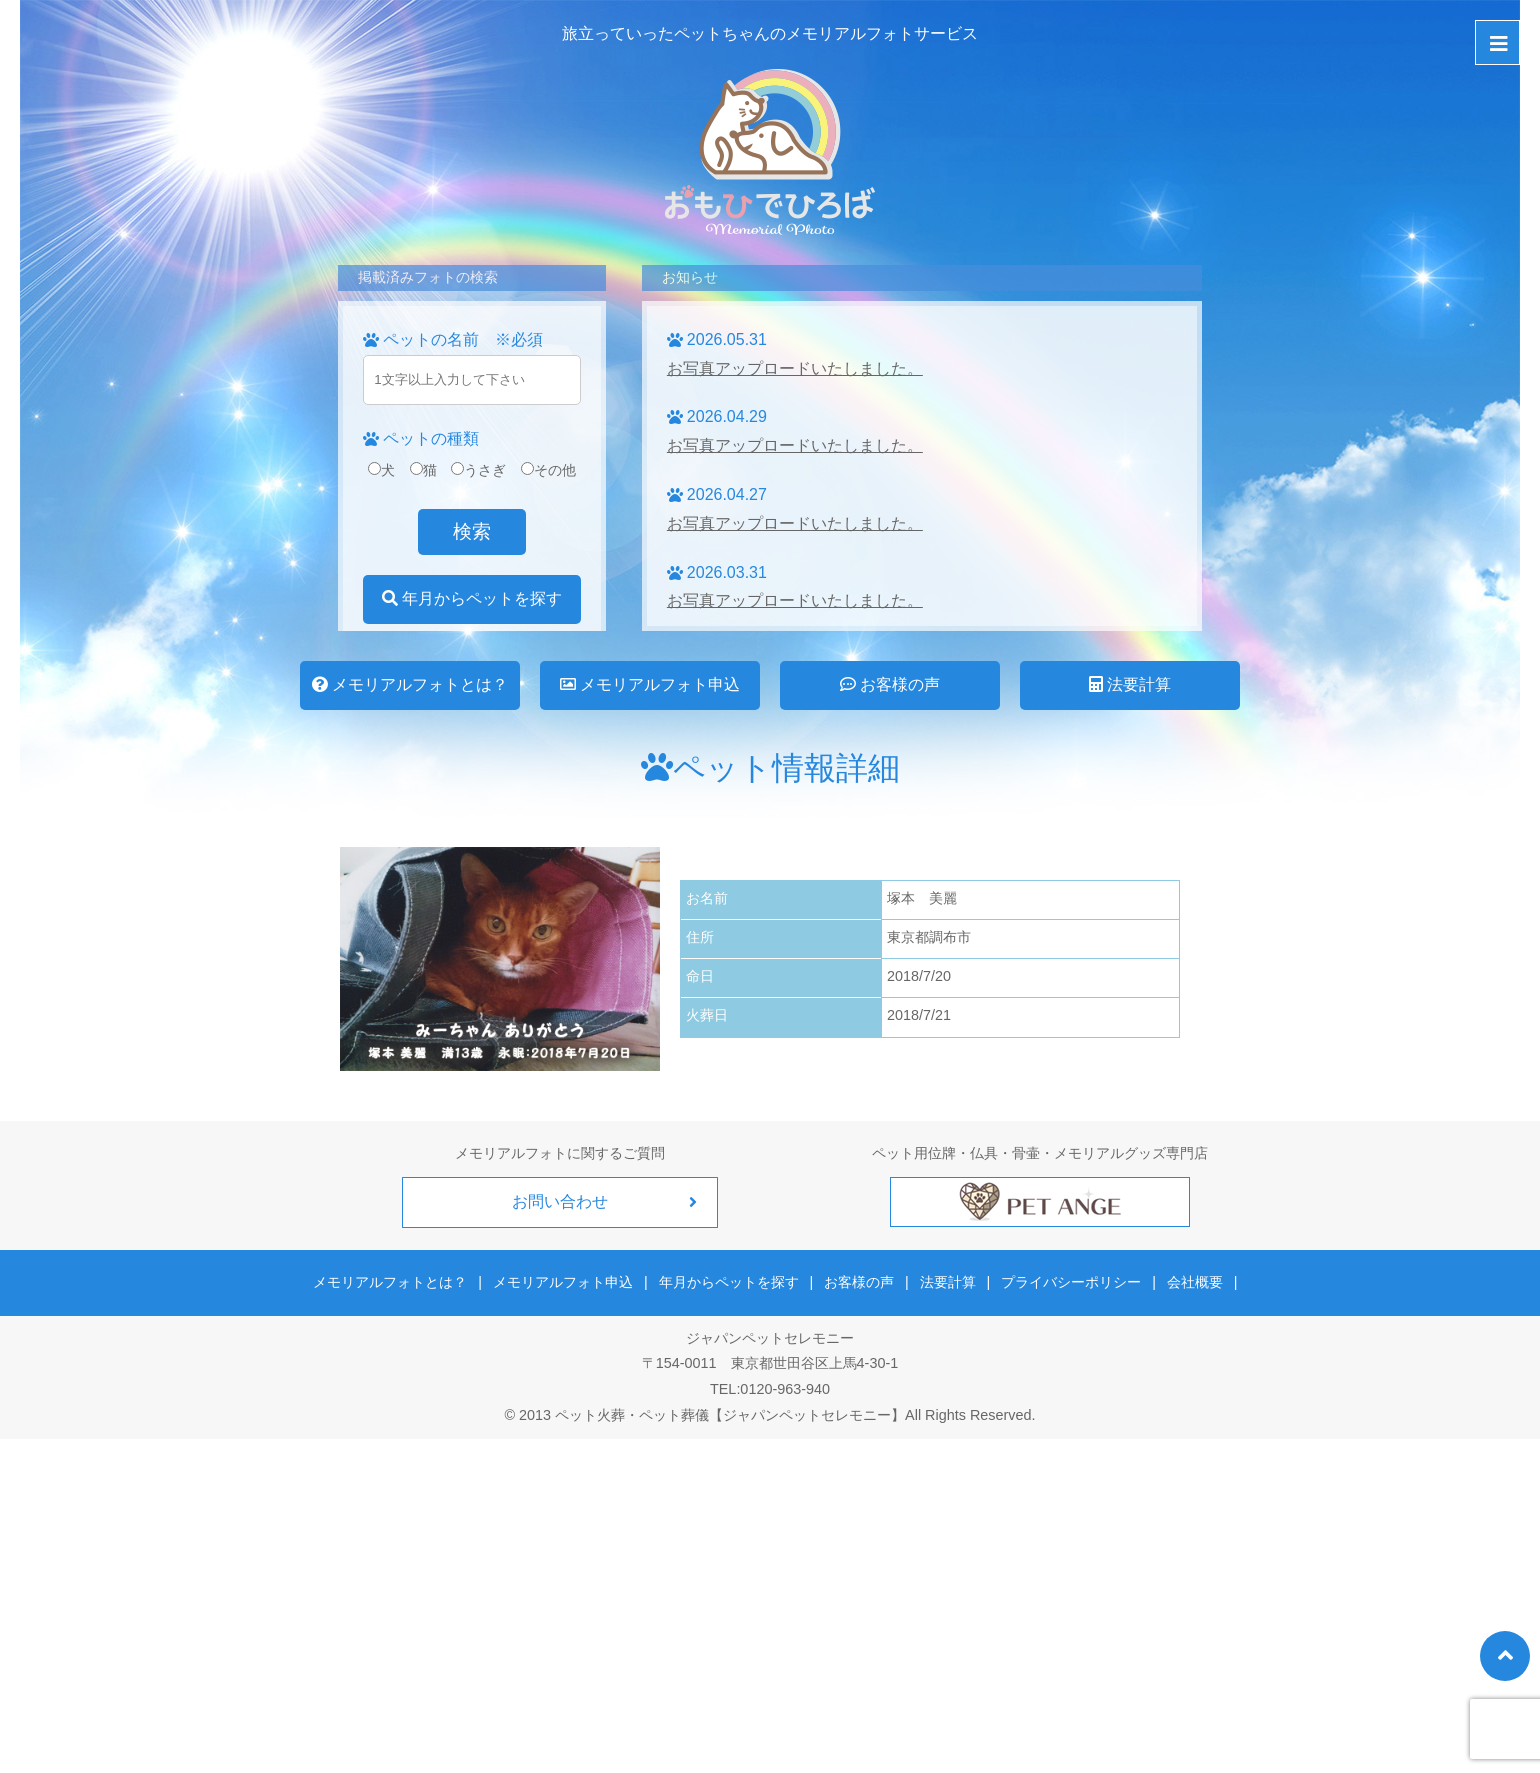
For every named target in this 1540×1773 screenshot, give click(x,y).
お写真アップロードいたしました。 (795, 368)
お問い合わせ (560, 1201)
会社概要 (1189, 1280)
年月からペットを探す (472, 598)
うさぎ (478, 470)
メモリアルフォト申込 (650, 684)
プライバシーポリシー (1068, 1280)
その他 (548, 470)
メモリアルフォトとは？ (410, 684)
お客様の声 (890, 684)
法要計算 (1130, 684)
